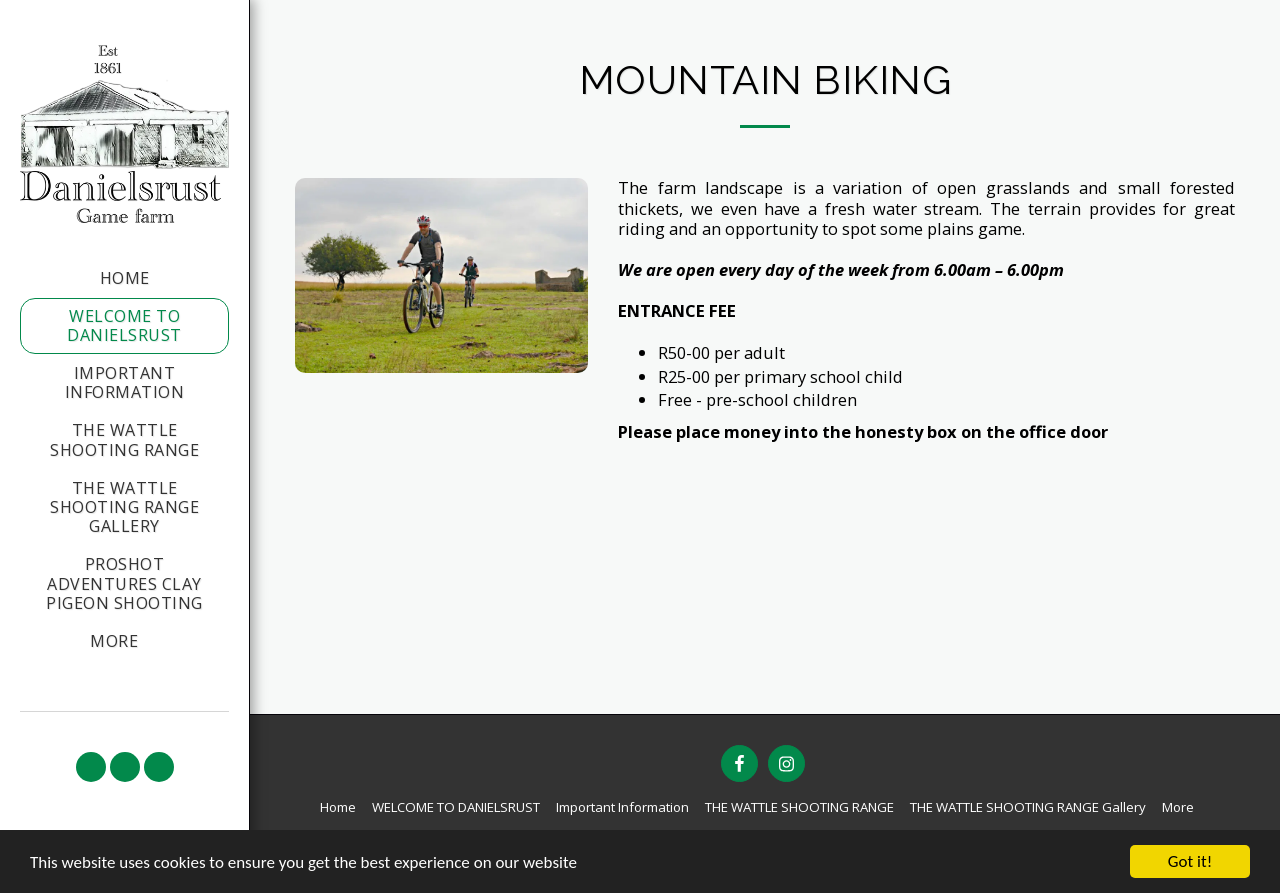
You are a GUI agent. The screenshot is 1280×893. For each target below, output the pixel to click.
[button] (91, 767)
